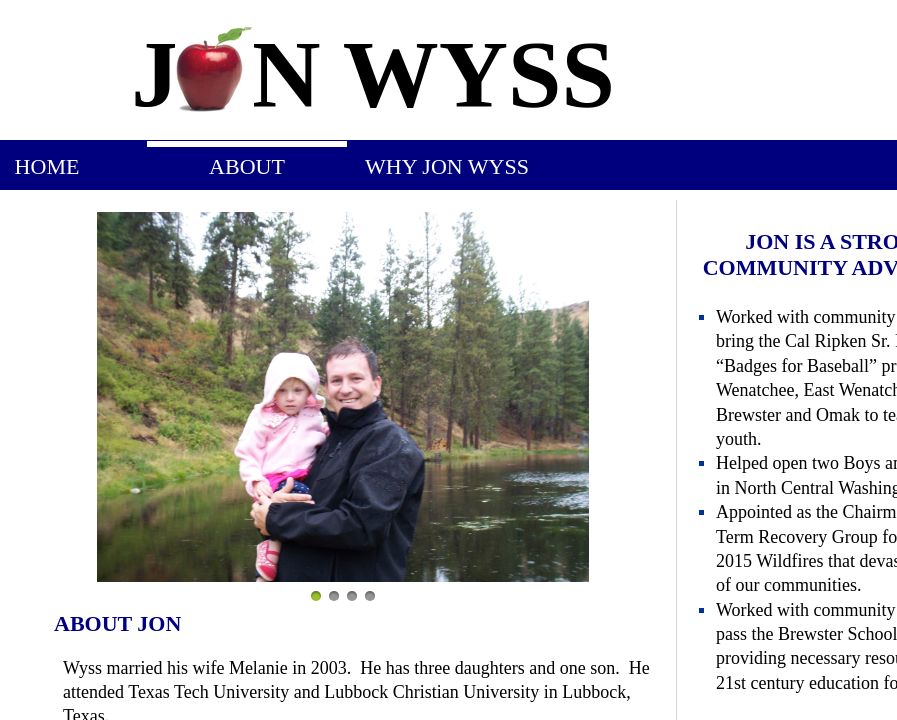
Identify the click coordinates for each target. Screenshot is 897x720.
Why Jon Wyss (447, 166)
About (247, 166)
